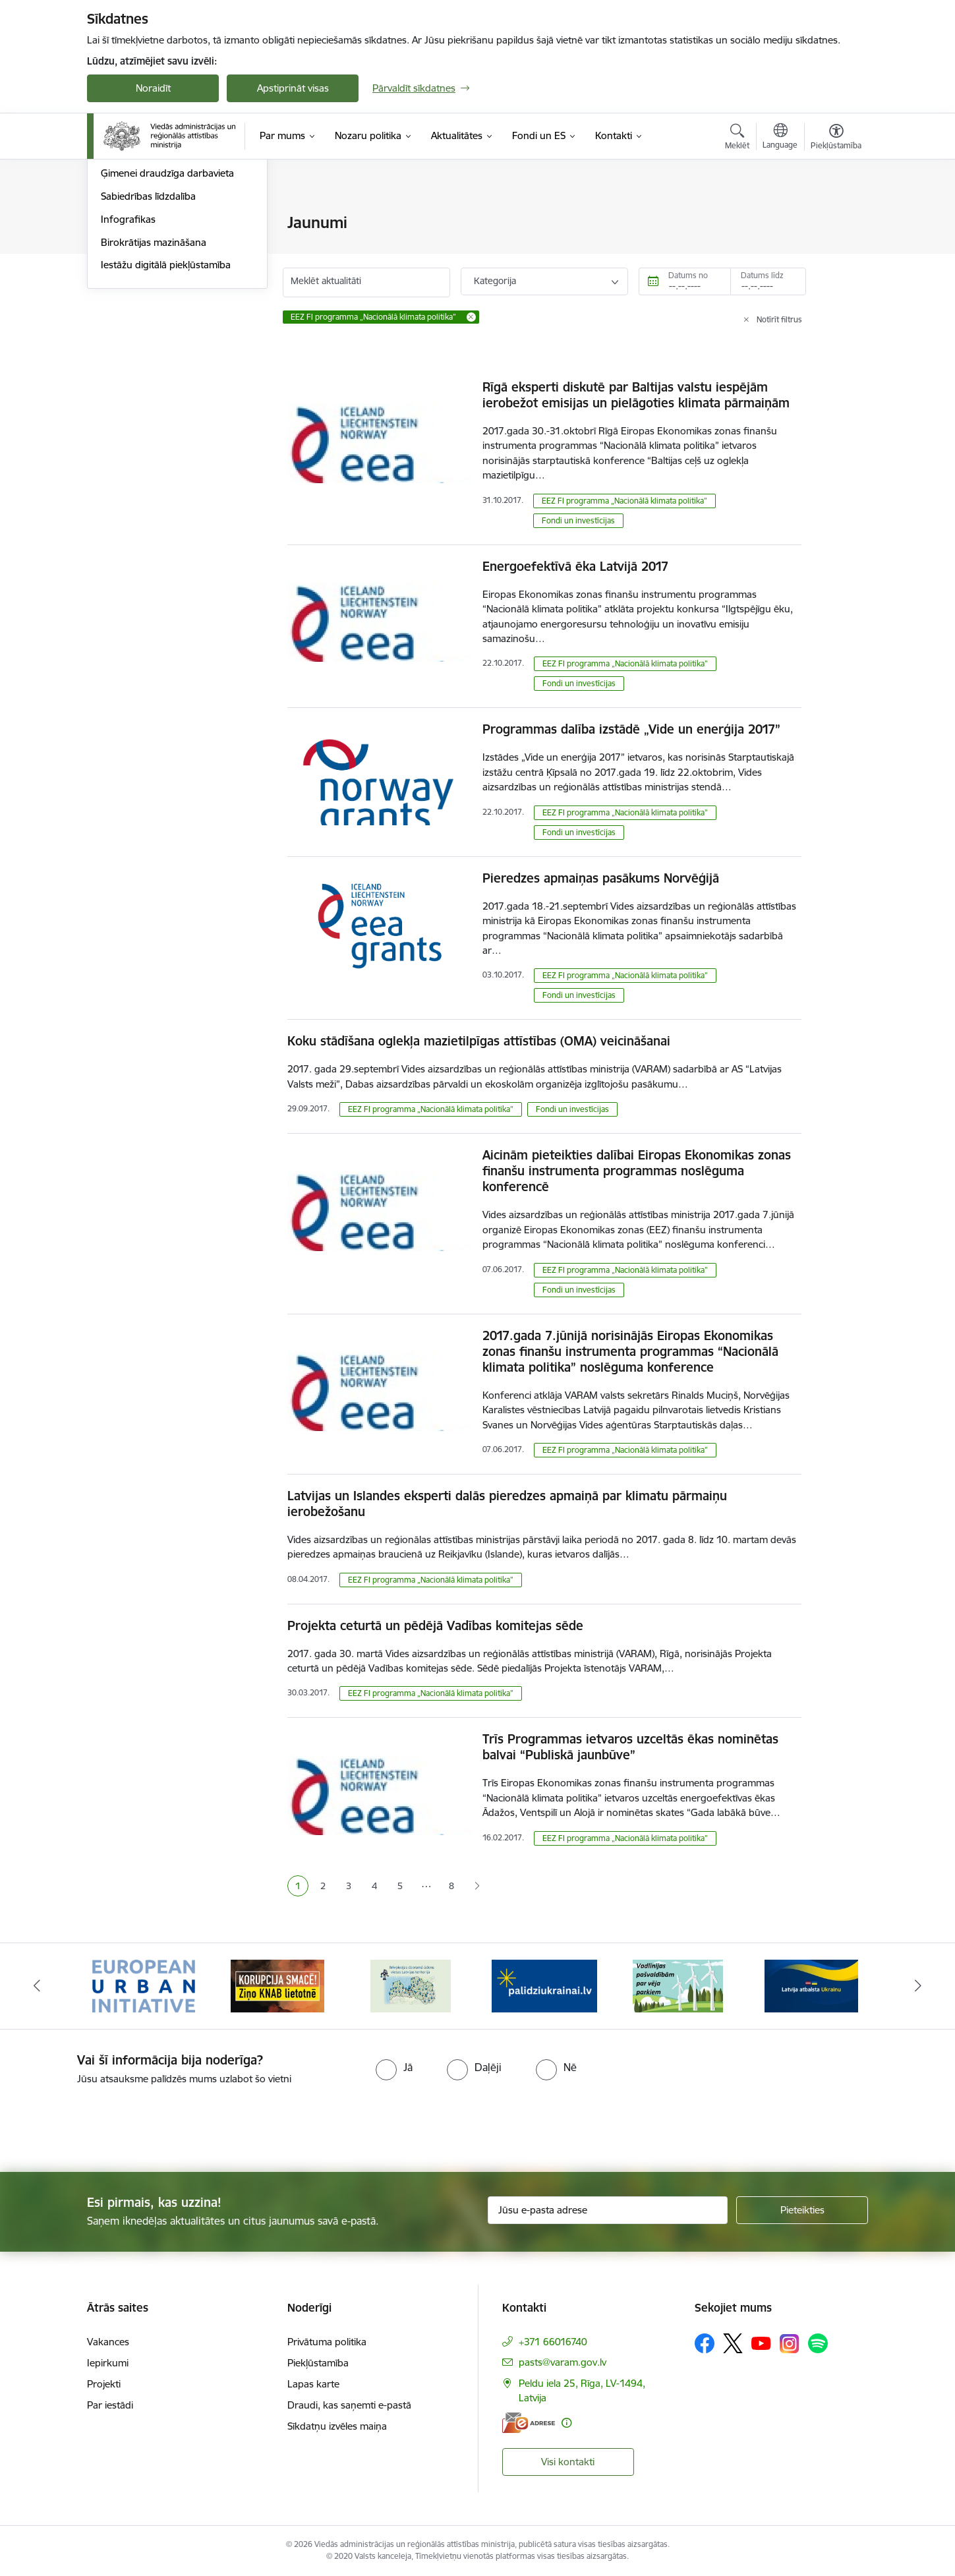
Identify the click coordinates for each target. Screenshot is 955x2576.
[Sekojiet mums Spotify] (818, 2343)
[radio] (394, 2067)
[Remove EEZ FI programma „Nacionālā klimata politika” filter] (471, 317)
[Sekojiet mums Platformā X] (733, 2343)
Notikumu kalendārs (145, 224)
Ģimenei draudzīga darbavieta (167, 315)
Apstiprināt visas (293, 88)
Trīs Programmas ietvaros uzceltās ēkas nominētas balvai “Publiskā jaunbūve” (630, 1747)
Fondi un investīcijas (578, 520)
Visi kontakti (567, 2461)
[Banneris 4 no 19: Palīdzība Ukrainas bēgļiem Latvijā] (544, 1985)
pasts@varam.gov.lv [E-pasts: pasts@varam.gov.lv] (562, 2362)
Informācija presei (141, 269)
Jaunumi (119, 246)
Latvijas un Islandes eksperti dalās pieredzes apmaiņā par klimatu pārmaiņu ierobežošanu (507, 1503)
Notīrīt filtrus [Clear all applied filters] (779, 319)
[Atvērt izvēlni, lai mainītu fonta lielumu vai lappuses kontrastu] (836, 138)
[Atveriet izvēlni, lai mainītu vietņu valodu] (780, 138)
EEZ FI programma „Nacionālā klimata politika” (624, 501)
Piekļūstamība (318, 2362)
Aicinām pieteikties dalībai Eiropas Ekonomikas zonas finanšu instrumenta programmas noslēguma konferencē (636, 1170)
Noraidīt (153, 88)
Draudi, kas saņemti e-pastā (349, 2405)
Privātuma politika (326, 2341)
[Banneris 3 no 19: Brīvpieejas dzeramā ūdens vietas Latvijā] (410, 1985)
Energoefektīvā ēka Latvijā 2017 (575, 566)
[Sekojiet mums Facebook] (704, 2343)
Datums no (688, 275)
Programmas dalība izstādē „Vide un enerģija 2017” (631, 729)
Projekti (104, 2384)
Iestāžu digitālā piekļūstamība (166, 407)
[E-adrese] (528, 2423)
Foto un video (131, 292)
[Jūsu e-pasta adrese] (608, 2210)
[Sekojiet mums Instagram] (789, 2343)
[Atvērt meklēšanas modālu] (737, 138)
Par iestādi (110, 2405)
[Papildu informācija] (566, 2423)
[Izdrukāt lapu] (836, 217)
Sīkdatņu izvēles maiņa (337, 2426)
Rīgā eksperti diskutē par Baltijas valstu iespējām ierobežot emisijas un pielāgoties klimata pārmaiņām (636, 395)
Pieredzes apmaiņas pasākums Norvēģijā (600, 878)
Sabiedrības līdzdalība (148, 338)
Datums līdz (762, 275)
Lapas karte (313, 2384)
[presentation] (110, 2123)
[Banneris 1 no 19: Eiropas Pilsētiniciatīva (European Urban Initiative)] (143, 1985)
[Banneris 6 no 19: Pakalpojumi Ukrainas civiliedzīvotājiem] (811, 1985)
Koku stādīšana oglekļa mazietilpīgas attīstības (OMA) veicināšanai (478, 1041)
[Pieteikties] (802, 2210)
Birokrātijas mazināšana (153, 384)
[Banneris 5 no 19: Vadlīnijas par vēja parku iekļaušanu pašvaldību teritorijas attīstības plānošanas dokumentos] (678, 1985)
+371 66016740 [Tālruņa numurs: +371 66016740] (553, 2341)
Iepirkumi (108, 2362)
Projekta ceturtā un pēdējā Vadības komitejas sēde (435, 1625)
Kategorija (495, 281)
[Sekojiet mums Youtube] (761, 2343)
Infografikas (128, 361)
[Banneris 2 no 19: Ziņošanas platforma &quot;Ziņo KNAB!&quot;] (277, 1985)
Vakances (108, 2341)
